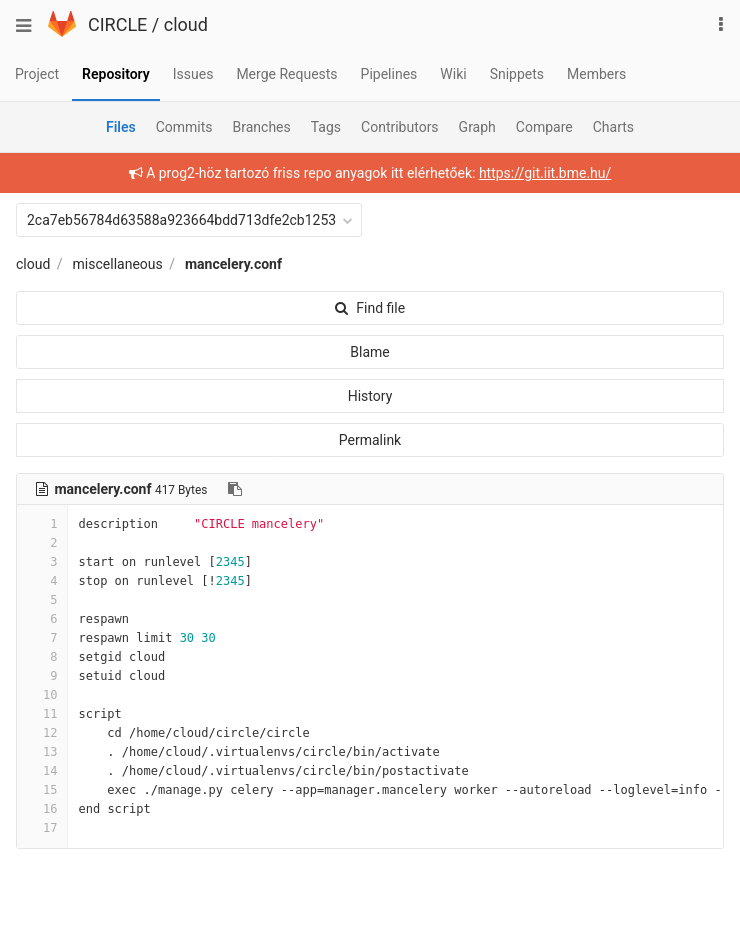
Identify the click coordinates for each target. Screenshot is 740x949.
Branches (262, 127)
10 (42, 695)
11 (42, 714)
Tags (326, 127)
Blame (369, 352)
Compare (544, 127)
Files (121, 127)
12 (42, 733)
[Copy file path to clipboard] (235, 489)
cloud (186, 24)
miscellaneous (118, 264)
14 (42, 771)
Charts (613, 127)
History (370, 396)
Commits (184, 127)
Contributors (400, 127)
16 (42, 809)
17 (42, 828)
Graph (477, 127)
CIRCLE (117, 24)
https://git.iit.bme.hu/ (545, 173)
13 (42, 752)
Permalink (370, 440)
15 (42, 790)
